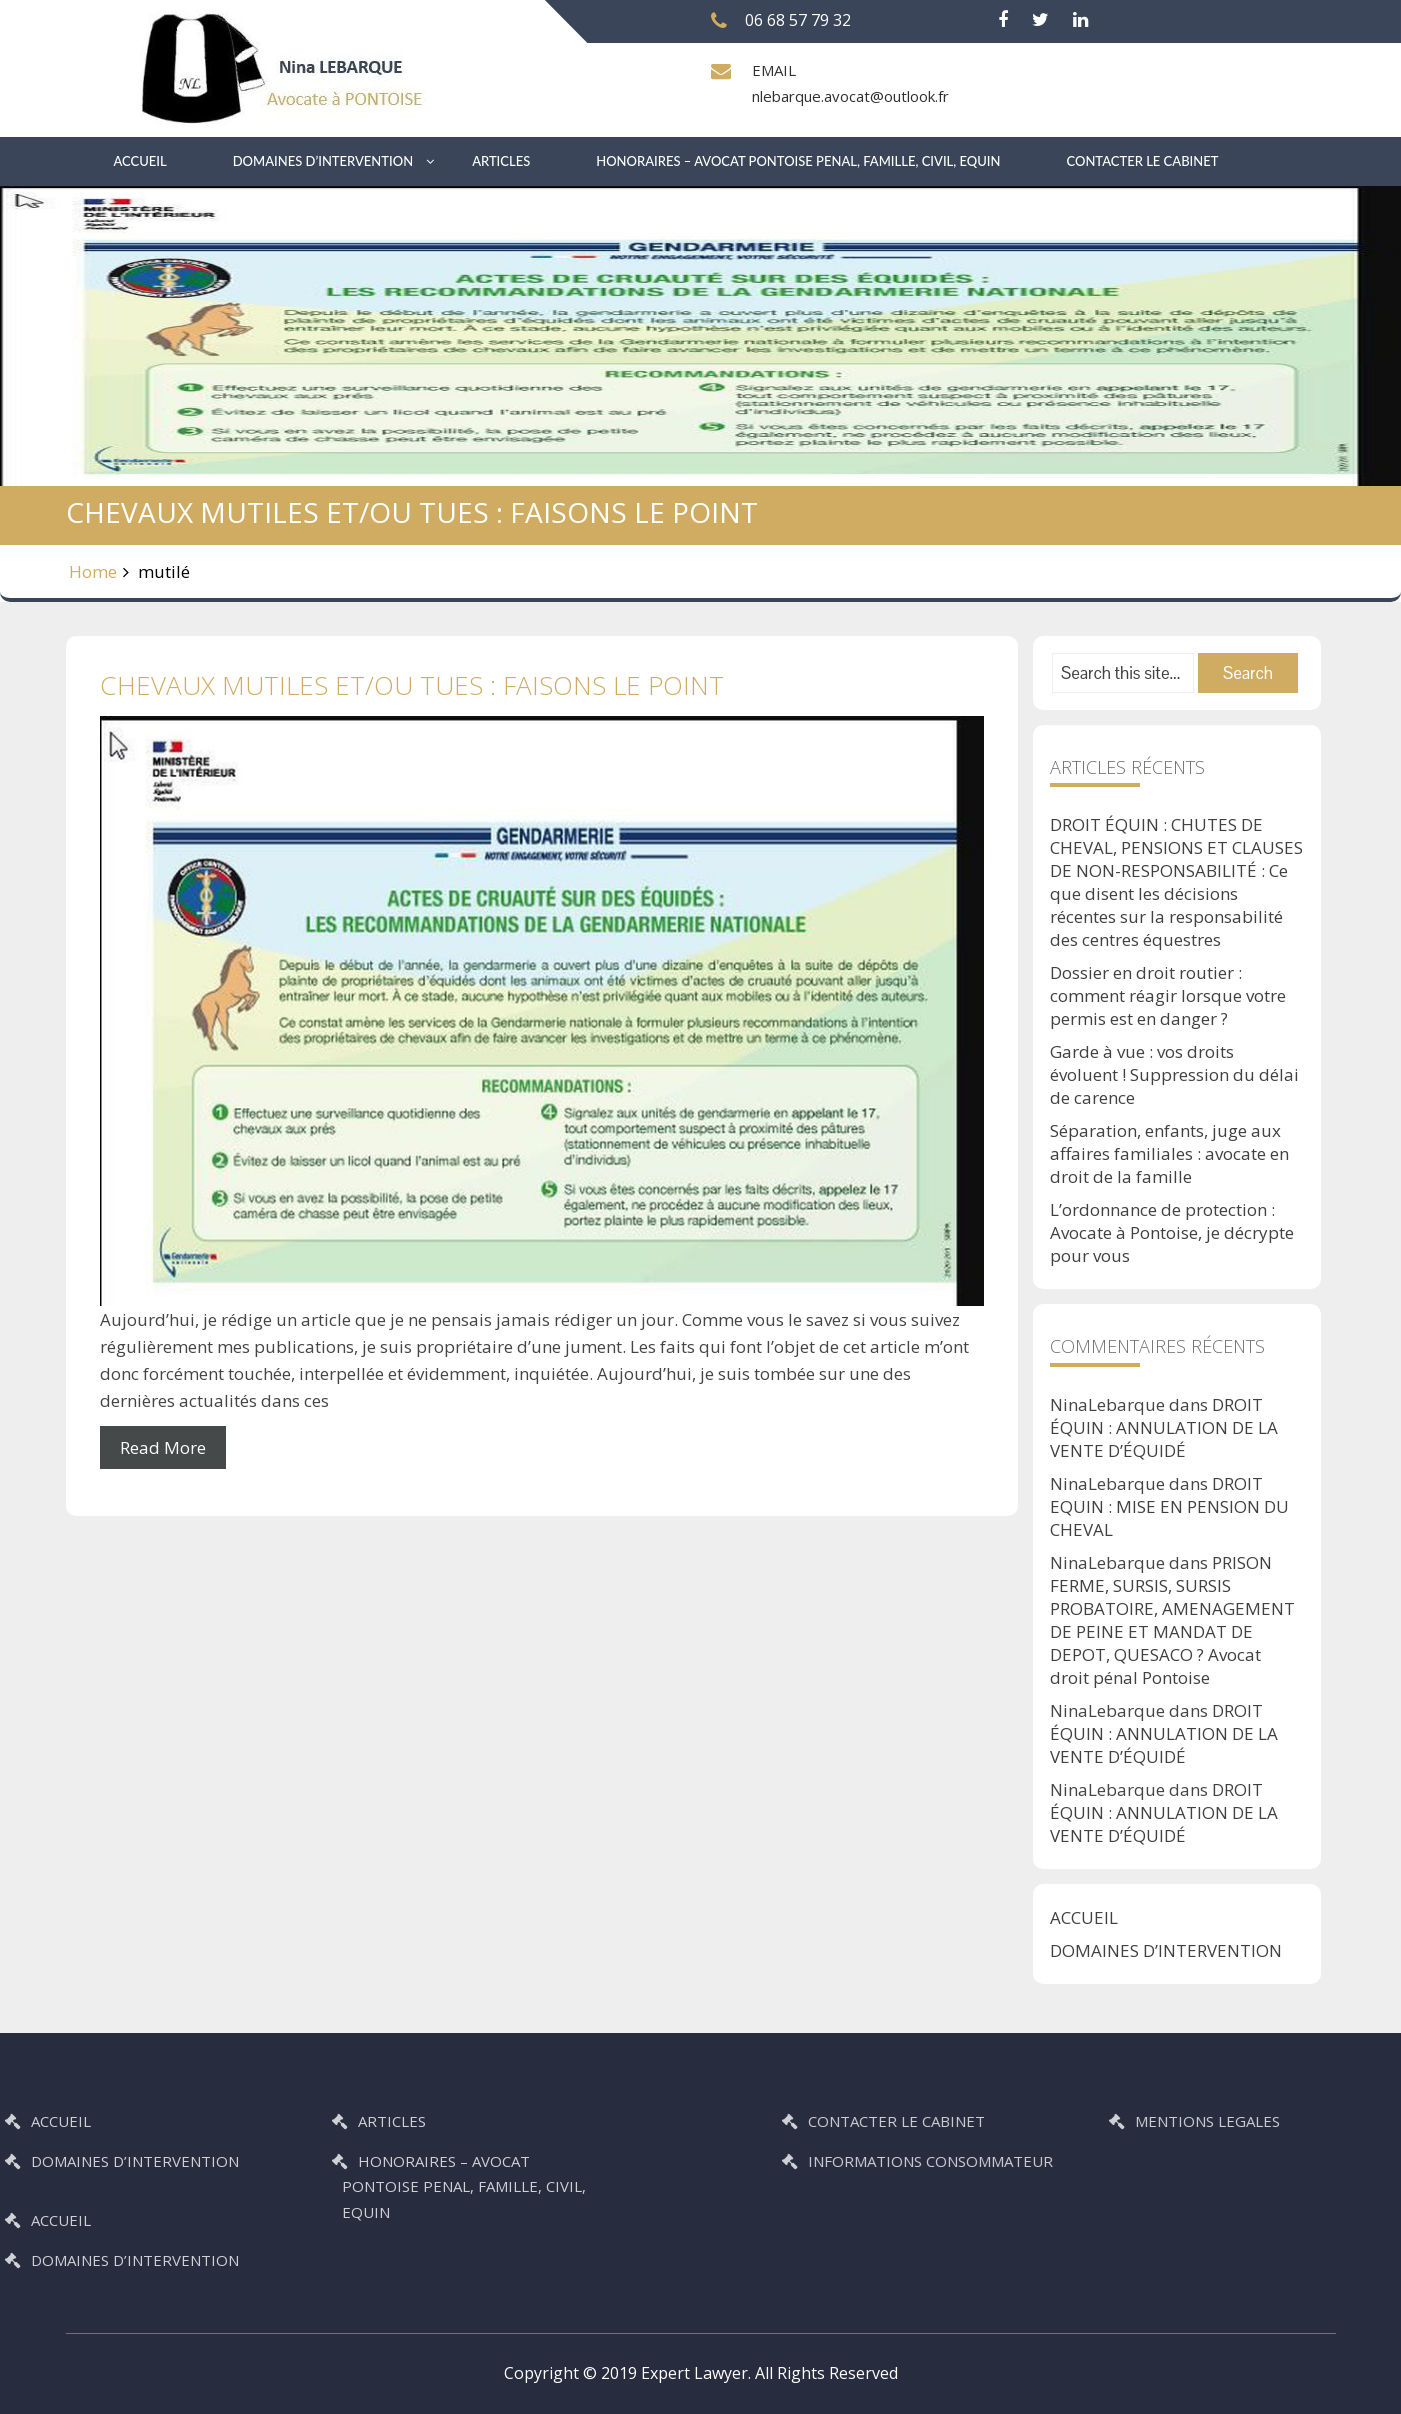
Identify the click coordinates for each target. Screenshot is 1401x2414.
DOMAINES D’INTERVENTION (323, 161)
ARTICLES (501, 161)
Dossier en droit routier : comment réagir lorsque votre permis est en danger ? (1168, 995)
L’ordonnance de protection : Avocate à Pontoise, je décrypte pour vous (1172, 1232)
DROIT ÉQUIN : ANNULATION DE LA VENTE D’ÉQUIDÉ (1164, 1427)
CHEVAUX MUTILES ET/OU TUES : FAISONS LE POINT (412, 685)
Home (93, 571)
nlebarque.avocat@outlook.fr (850, 96)
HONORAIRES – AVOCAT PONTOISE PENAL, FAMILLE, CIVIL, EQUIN (798, 161)
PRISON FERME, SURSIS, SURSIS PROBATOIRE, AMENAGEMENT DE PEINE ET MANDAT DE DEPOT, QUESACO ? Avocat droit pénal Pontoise (1172, 1620)
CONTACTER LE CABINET (1143, 161)
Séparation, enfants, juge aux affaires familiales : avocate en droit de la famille (1169, 1153)
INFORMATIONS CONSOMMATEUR (1028, 2161)
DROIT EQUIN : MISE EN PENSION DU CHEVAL (1169, 1506)
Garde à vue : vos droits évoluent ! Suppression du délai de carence (1174, 1074)
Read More (163, 1447)
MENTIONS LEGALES (1305, 2121)
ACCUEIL (140, 161)
